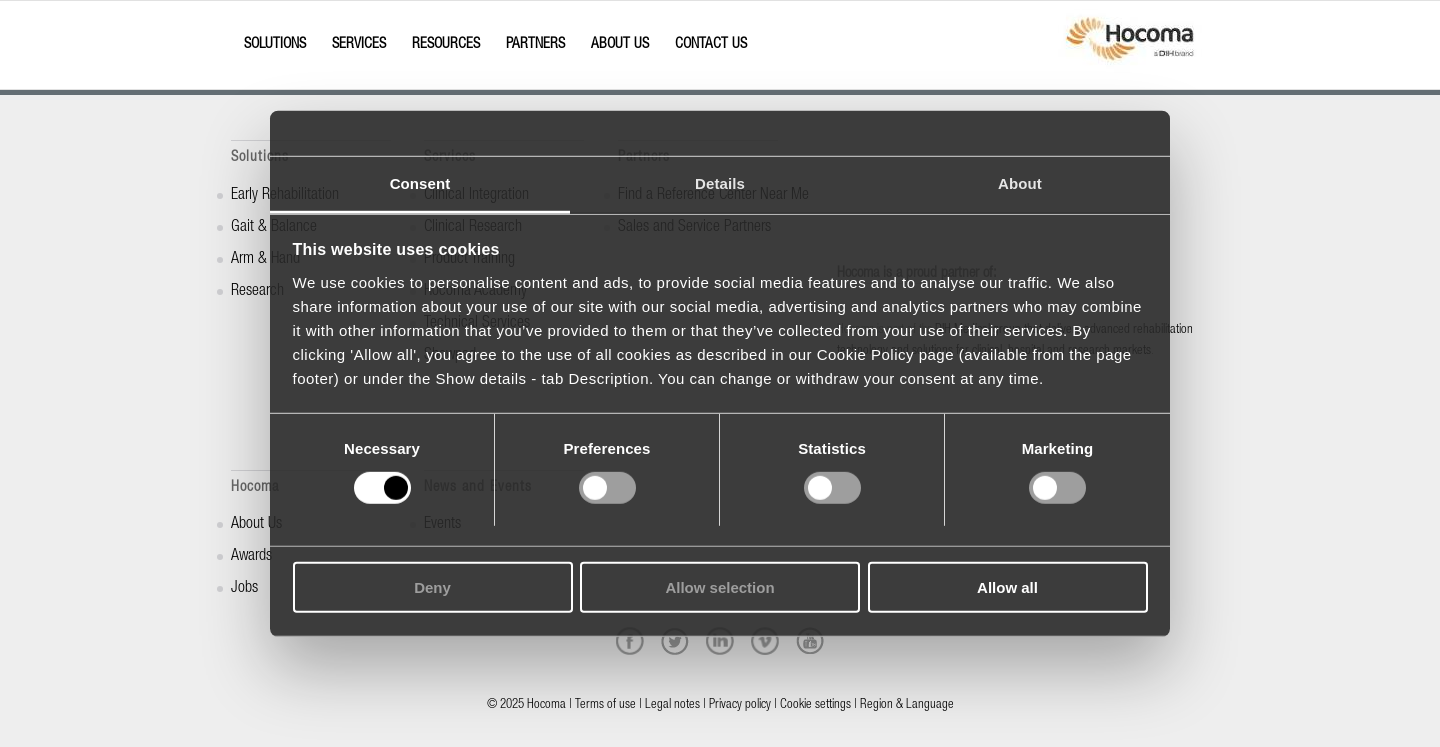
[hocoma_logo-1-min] (1130, 45)
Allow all (1007, 587)
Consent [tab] (420, 182)
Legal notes (672, 705)
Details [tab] (720, 182)
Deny (432, 587)
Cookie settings (815, 705)
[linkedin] (720, 641)
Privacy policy (740, 705)
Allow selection (719, 587)
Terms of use (605, 705)
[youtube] (810, 641)
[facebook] (630, 641)
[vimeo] (765, 641)
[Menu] (237, 27)
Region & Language (907, 705)
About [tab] (1020, 182)
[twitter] (675, 641)
